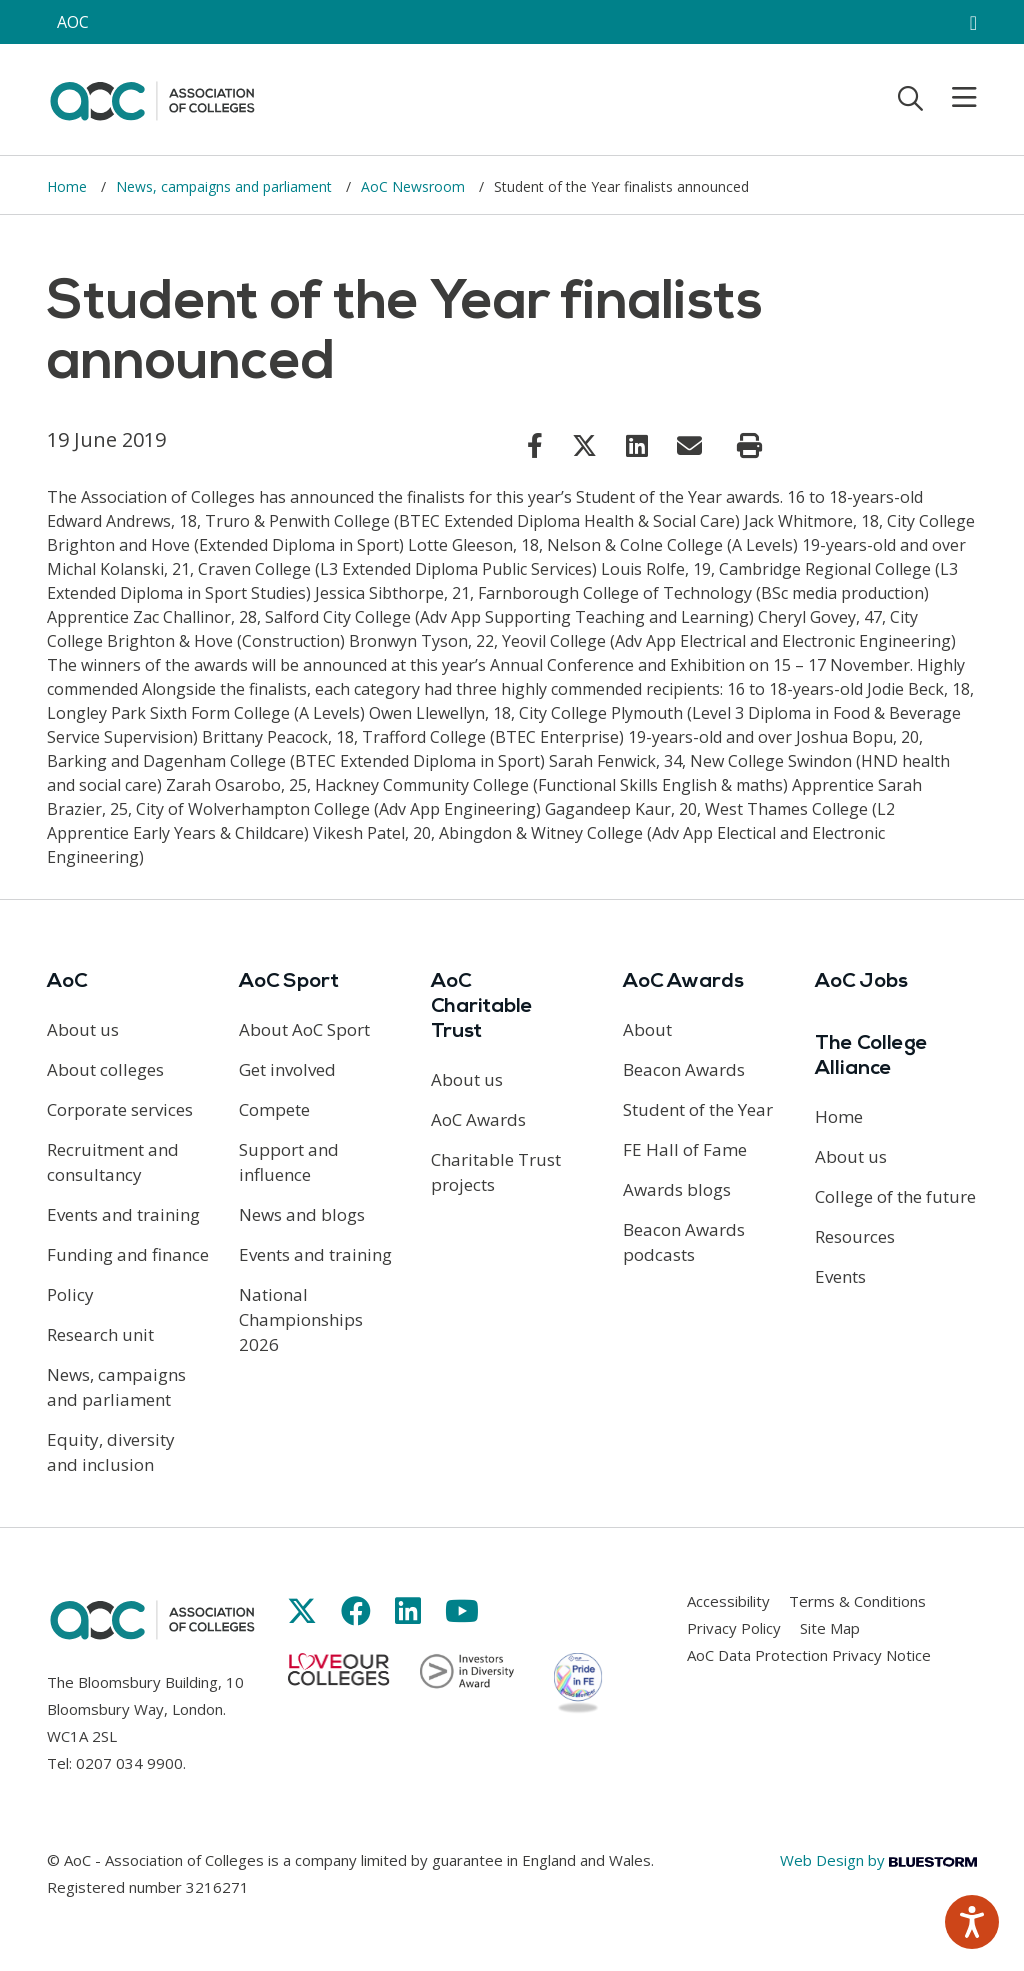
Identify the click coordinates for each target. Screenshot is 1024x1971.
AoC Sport (289, 982)
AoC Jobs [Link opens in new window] (861, 982)
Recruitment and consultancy (113, 1162)
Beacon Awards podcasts (684, 1242)
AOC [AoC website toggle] (73, 22)
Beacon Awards (684, 1069)
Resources (855, 1236)
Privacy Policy (734, 1628)
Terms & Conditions (857, 1601)
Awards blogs (677, 1189)
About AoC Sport (304, 1029)
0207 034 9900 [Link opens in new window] (129, 1763)
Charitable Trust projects (496, 1172)
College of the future (895, 1196)
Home (69, 186)
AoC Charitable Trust (482, 1007)
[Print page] (749, 446)
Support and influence (289, 1162)
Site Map (830, 1628)
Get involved (287, 1069)
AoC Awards (478, 1119)
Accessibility (728, 1601)
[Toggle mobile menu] (952, 98)
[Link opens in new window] (535, 445)
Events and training (123, 1214)
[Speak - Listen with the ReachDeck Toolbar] (972, 1922)
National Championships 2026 (301, 1319)
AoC (67, 982)
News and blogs (302, 1214)
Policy (70, 1294)
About (647, 1029)
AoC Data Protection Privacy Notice (809, 1655)
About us (83, 1029)
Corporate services (120, 1109)
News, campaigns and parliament (226, 186)
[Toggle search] (910, 98)
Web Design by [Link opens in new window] (878, 1860)
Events (840, 1276)
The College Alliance (871, 1056)
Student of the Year (698, 1109)
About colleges (105, 1069)
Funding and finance (128, 1254)
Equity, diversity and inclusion (111, 1452)
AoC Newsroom (415, 186)
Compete (274, 1109)
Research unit (100, 1334)
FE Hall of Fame (685, 1149)
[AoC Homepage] (152, 98)
